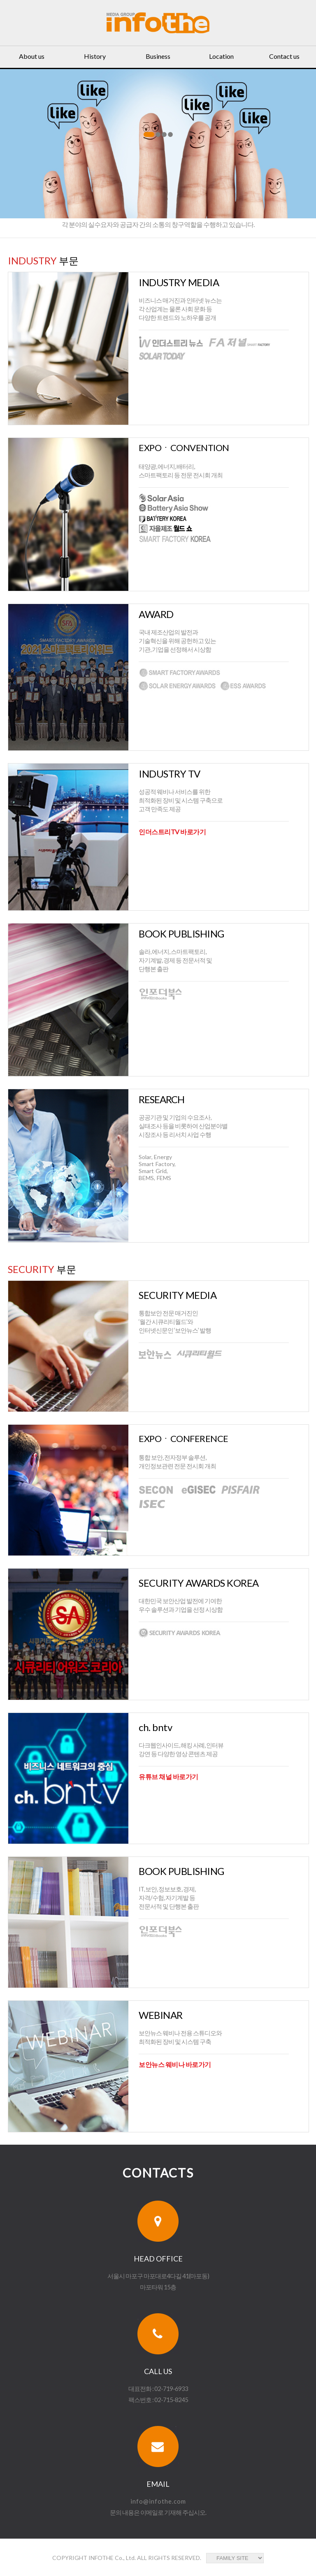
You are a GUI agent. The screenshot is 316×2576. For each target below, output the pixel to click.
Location (221, 56)
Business (158, 56)
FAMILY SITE (235, 2558)
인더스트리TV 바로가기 (172, 832)
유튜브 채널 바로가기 (168, 1776)
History (95, 56)
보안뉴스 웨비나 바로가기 (175, 2064)
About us (31, 56)
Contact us (284, 56)
